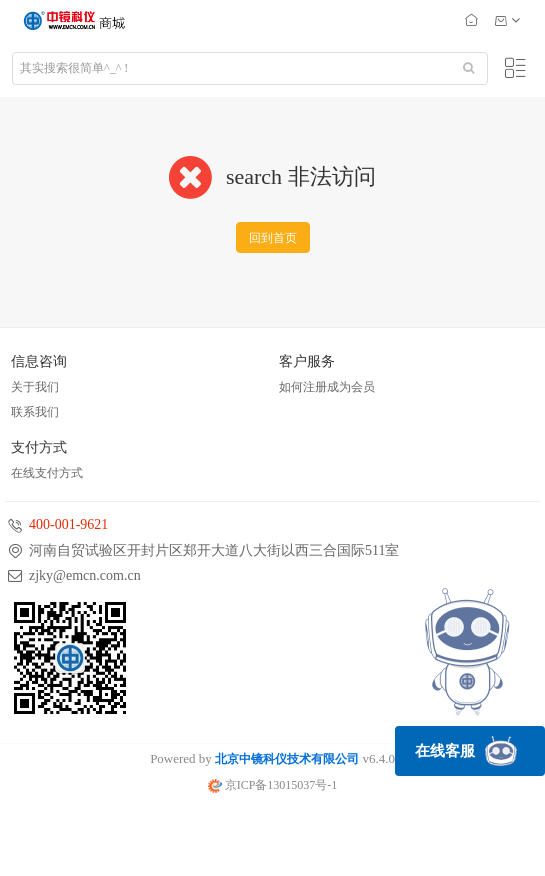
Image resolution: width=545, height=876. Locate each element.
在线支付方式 (47, 473)
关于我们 (35, 387)
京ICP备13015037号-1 (273, 785)
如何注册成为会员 (327, 387)
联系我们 (35, 412)
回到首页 (273, 238)
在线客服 (466, 751)
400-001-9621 (68, 524)
